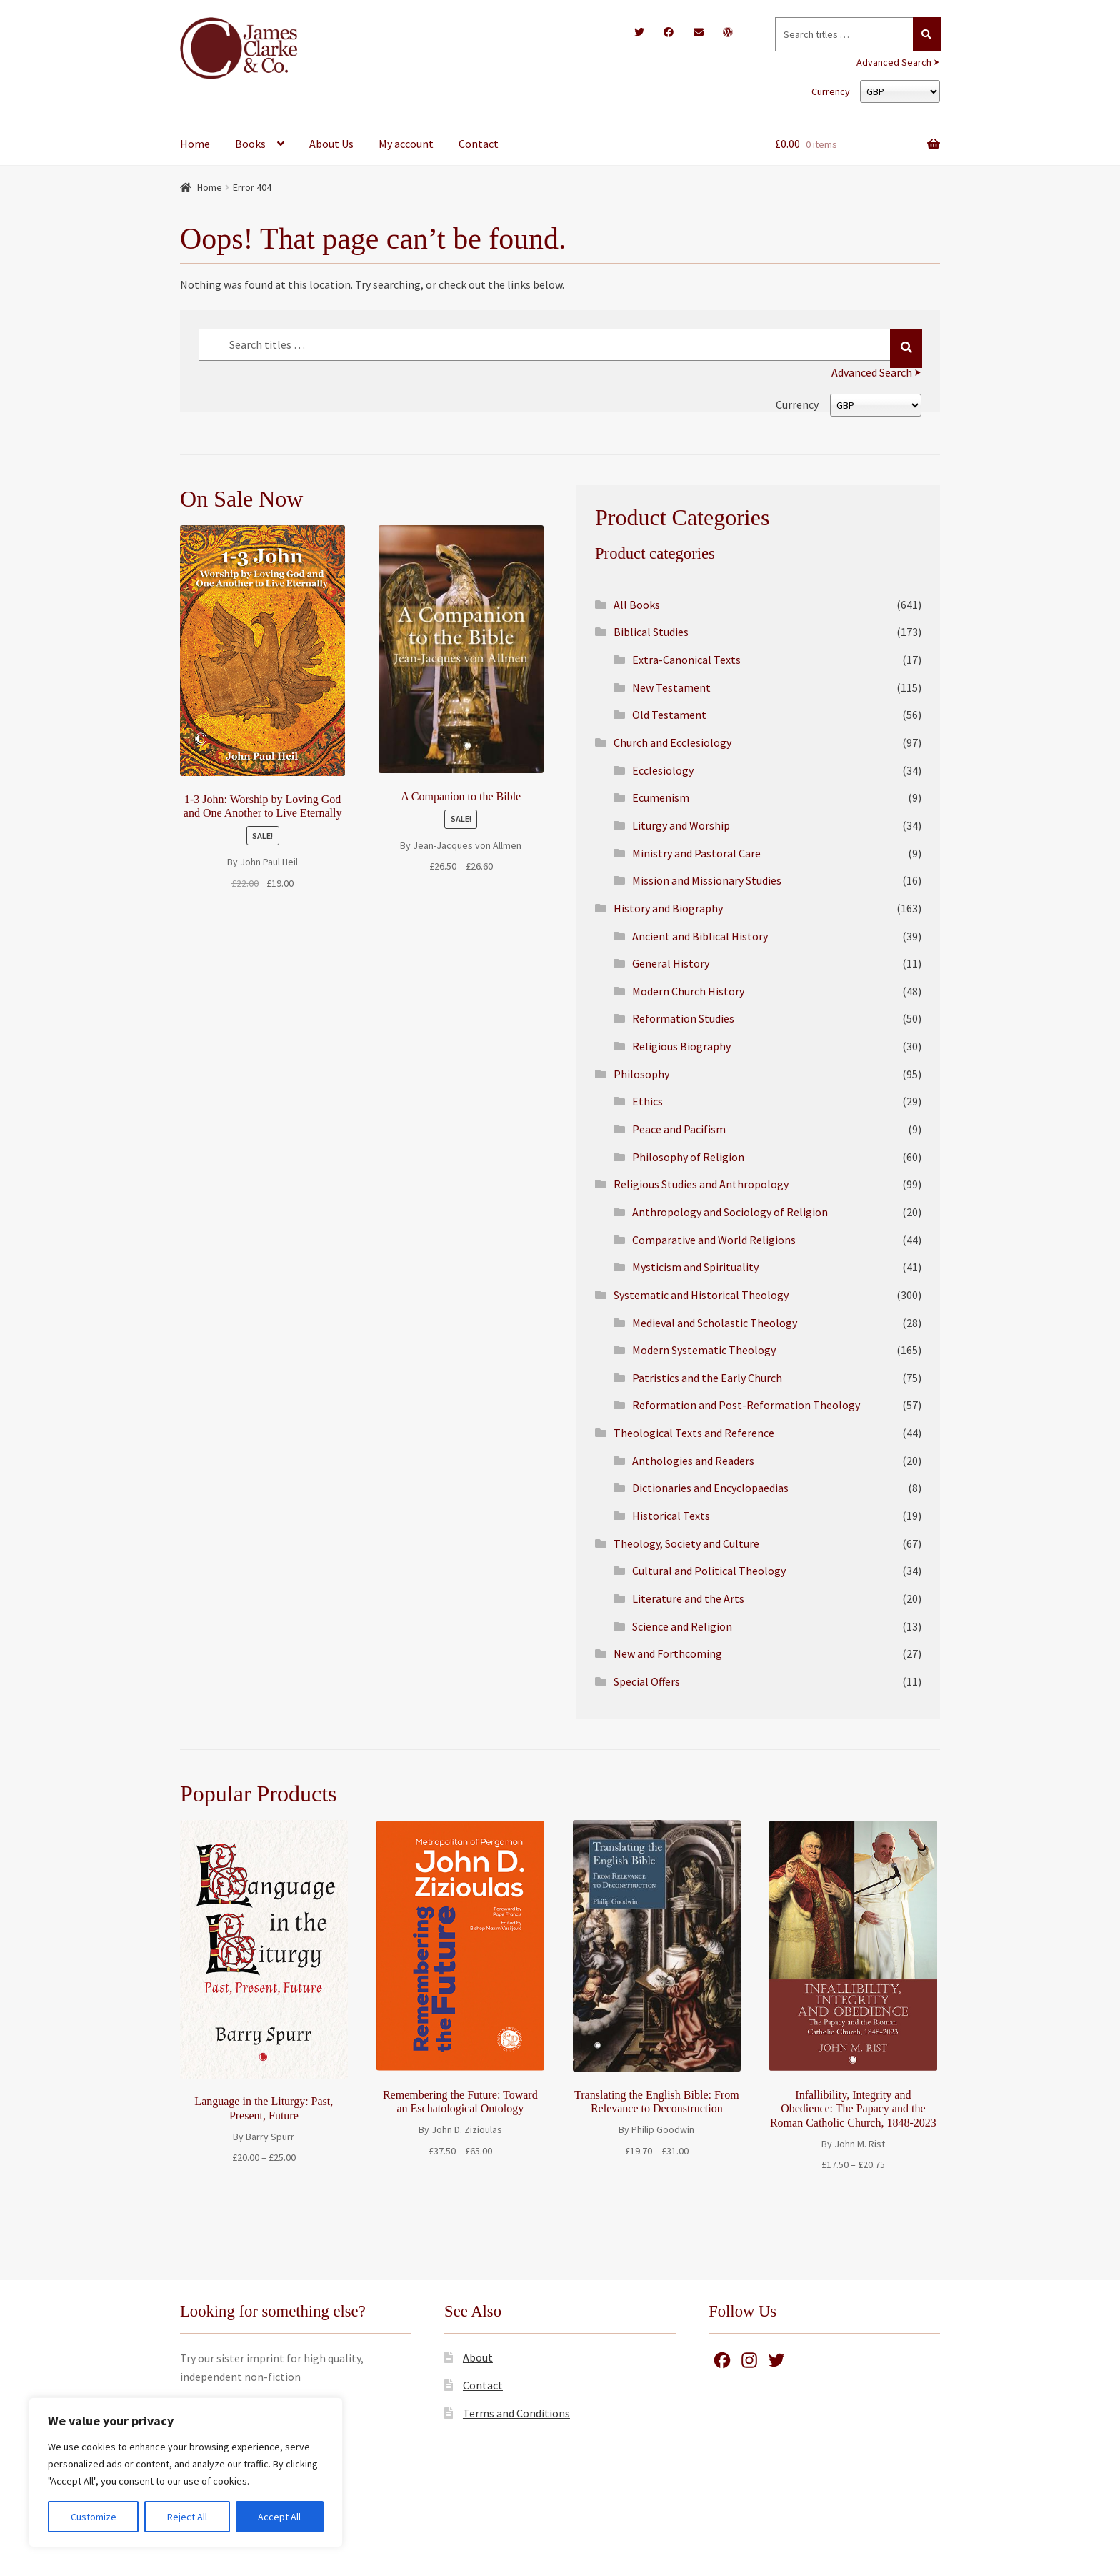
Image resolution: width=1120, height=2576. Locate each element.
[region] (186, 2472)
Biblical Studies (651, 632)
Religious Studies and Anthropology (701, 1184)
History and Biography (668, 908)
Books (250, 143)
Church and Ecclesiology (672, 742)
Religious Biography (681, 1046)
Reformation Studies (683, 1018)
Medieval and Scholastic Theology (714, 1323)
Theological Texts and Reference (694, 1433)
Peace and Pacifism (679, 1129)
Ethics (647, 1101)
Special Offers (647, 1681)
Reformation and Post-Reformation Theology (746, 1405)
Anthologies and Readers (693, 1460)
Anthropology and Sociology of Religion (730, 1212)
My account (406, 143)
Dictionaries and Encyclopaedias (710, 1488)
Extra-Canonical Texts (686, 659)
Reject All (187, 2516)
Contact (479, 143)
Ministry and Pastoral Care (696, 853)
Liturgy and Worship (681, 825)
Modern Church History (688, 991)
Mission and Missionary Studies (706, 880)
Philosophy (641, 1074)
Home (195, 143)
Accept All (279, 2516)
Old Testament (669, 714)
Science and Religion (682, 1626)
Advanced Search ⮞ (898, 62)
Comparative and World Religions (714, 1240)
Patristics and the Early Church (707, 1378)
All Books (637, 604)
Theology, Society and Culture (686, 1543)
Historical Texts (671, 1515)
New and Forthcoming (668, 1653)
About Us (331, 143)
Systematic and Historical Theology (701, 1295)
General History (670, 963)
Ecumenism (660, 797)
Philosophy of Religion (688, 1157)
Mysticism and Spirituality (695, 1267)
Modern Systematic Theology (704, 1350)
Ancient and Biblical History (700, 936)
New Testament (671, 687)
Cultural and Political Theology (709, 1570)
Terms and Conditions (516, 2413)
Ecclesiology (663, 770)
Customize (93, 2516)
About (478, 2357)
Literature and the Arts (688, 1598)
